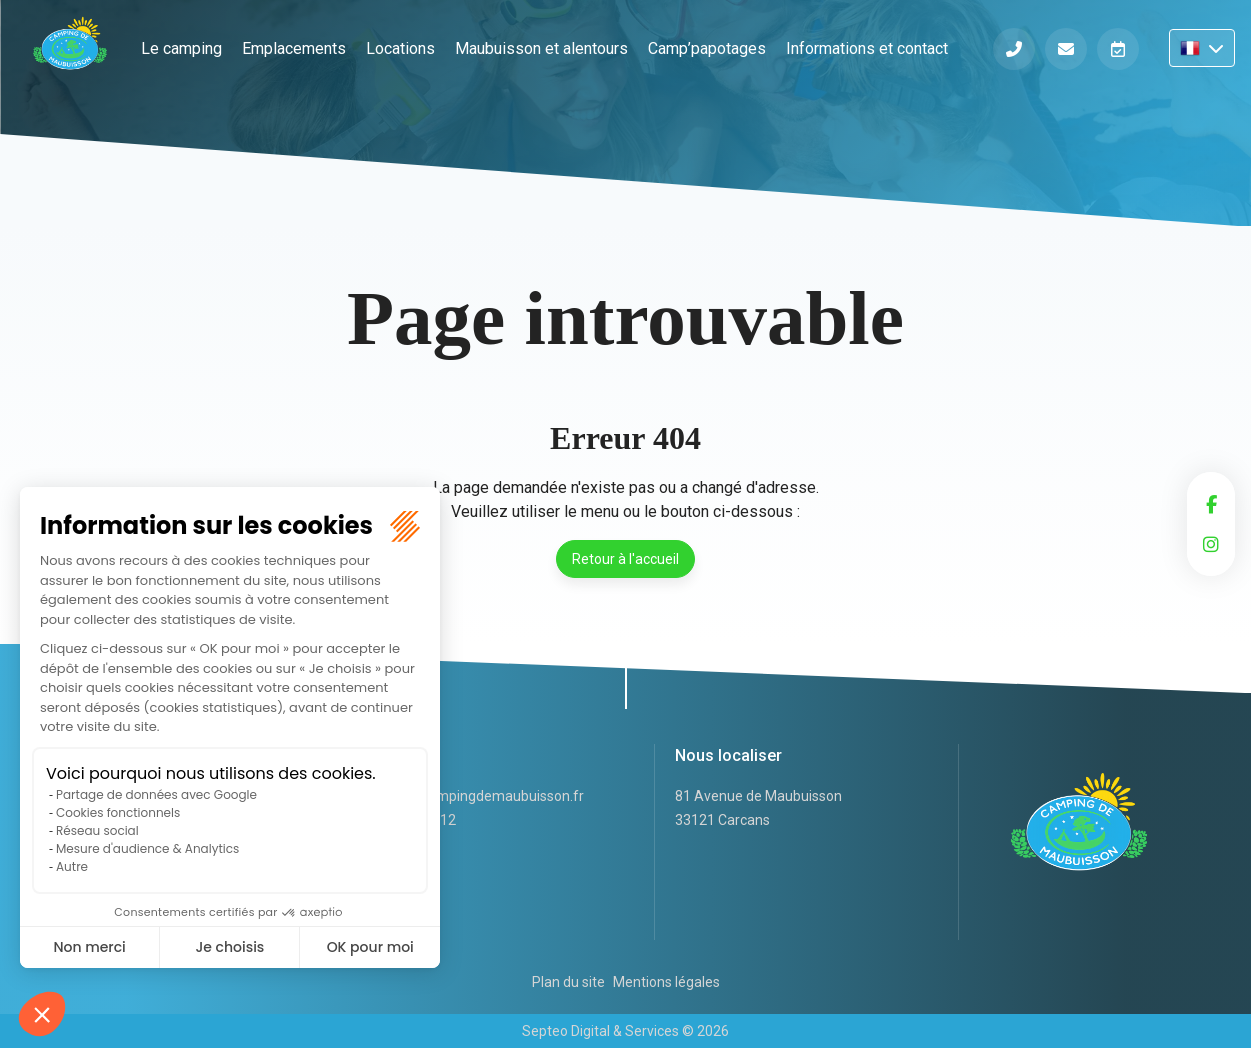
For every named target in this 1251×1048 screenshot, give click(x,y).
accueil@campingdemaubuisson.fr (474, 796)
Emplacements (294, 48)
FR (1202, 48)
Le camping (181, 48)
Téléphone (1014, 49)
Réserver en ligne (1118, 49)
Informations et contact (867, 48)
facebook (1211, 504)
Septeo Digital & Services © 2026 (625, 1031)
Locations (400, 48)
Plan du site (568, 982)
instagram (1211, 544)
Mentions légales (666, 982)
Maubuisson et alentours (541, 48)
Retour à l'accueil (625, 559)
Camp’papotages (707, 48)
